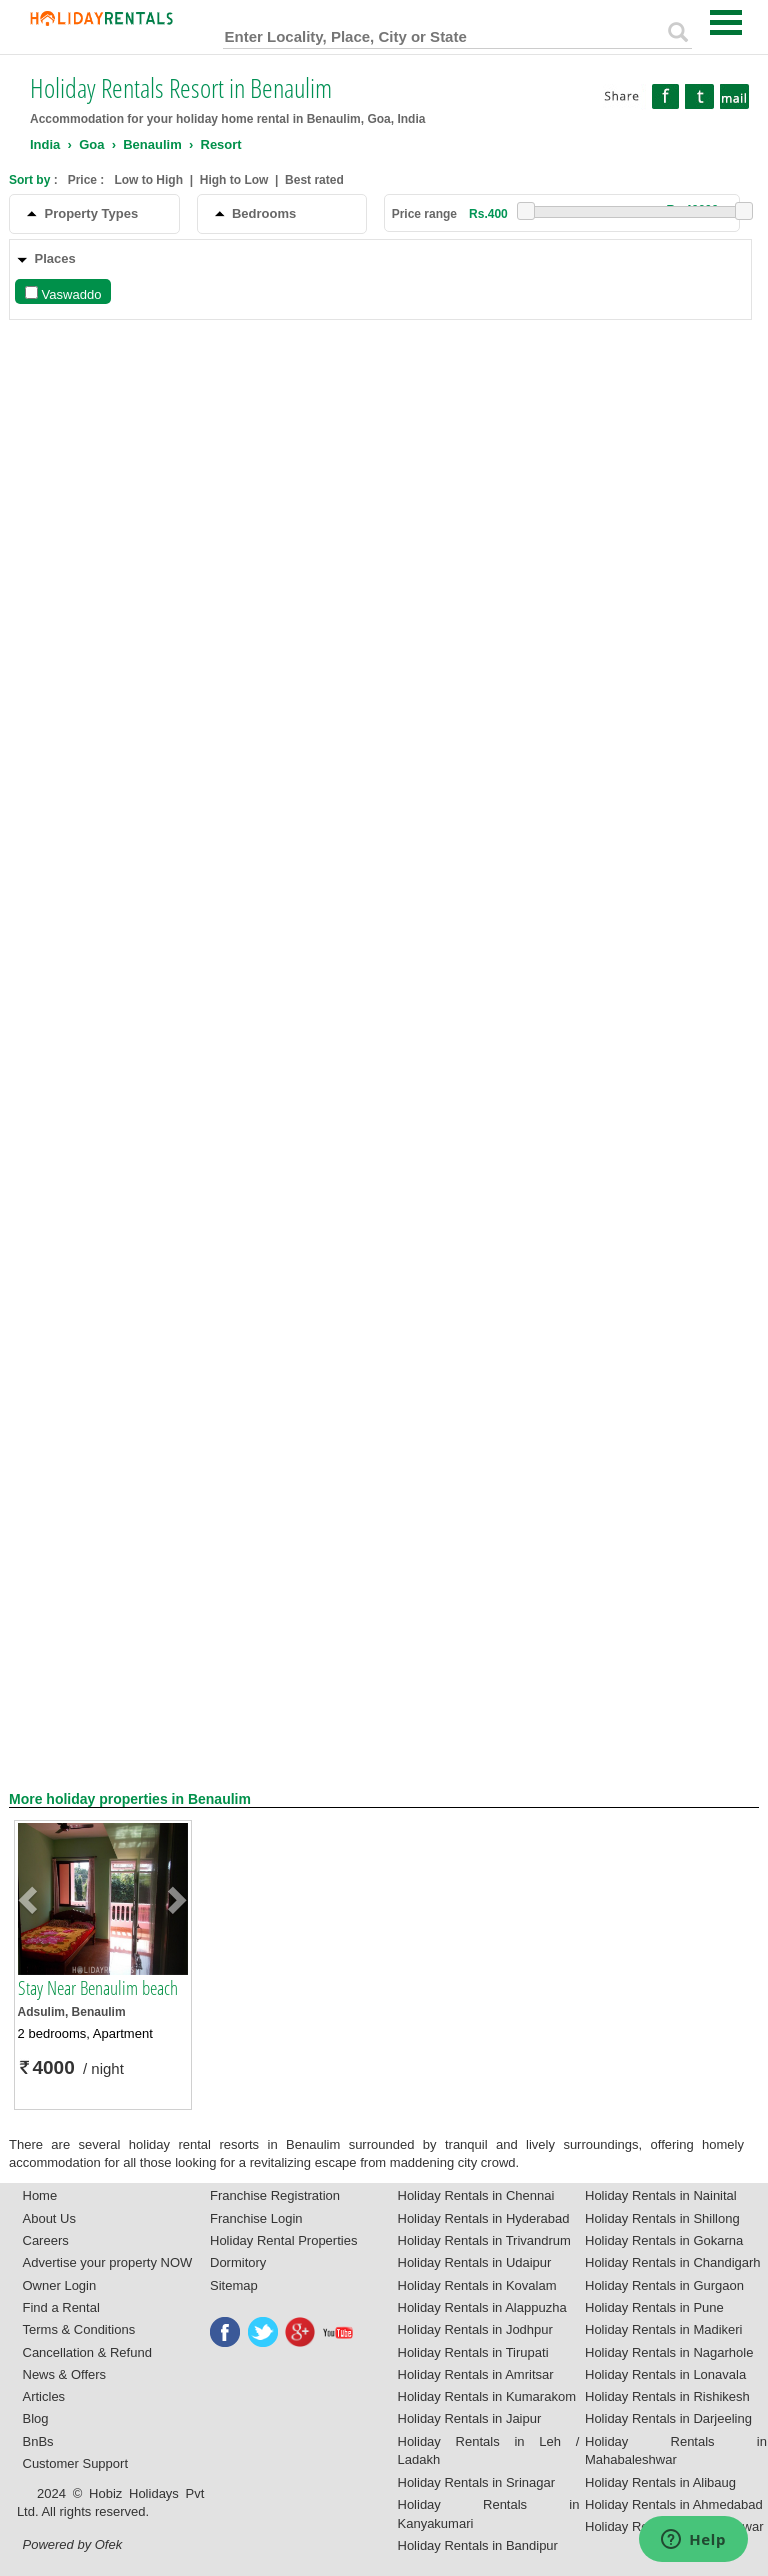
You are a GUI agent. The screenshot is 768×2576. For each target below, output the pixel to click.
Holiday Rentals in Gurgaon (664, 2285)
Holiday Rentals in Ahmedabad (674, 2504)
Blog (36, 2418)
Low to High (148, 180)
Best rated (314, 180)
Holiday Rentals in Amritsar (476, 2374)
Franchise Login (256, 2218)
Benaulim (152, 144)
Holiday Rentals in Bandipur (478, 2545)
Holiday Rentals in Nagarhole (669, 2352)
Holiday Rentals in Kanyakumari (489, 2514)
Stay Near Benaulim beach (98, 1988)
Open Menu (726, 22)
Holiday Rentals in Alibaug (660, 2482)
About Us (49, 2218)
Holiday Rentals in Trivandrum (484, 2240)
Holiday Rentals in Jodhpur (475, 2329)
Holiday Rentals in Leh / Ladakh (489, 2451)
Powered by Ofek (73, 2544)
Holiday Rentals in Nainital (661, 2195)
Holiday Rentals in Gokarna (664, 2240)
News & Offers (65, 2374)
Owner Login (60, 2285)
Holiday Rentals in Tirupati (473, 2352)
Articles (44, 2396)
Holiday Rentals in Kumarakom (487, 2396)
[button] (31, 1899)
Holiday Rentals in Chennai (476, 2195)
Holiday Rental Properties (283, 2240)
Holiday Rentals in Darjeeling (668, 2418)
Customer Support (76, 2463)
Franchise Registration (275, 2195)
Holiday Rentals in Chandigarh (673, 2262)
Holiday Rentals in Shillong (662, 2218)
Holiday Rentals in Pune (654, 2307)
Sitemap (234, 2285)
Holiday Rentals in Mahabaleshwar (676, 2451)
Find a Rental (61, 2307)
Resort (221, 144)
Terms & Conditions (79, 2329)
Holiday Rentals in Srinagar (477, 2482)
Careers (46, 2240)
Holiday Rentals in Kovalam (477, 2285)
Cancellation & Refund (87, 2352)
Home (40, 2195)
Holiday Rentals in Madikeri (664, 2329)
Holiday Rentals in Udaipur (475, 2262)
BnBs (38, 2441)
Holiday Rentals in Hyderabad (484, 2218)
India (45, 144)
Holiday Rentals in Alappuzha (482, 2307)
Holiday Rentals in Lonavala (665, 2374)
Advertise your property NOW (108, 2262)
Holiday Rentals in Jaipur (470, 2418)
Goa (91, 144)
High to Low (234, 180)
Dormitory (238, 2262)
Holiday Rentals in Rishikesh (667, 2396)
